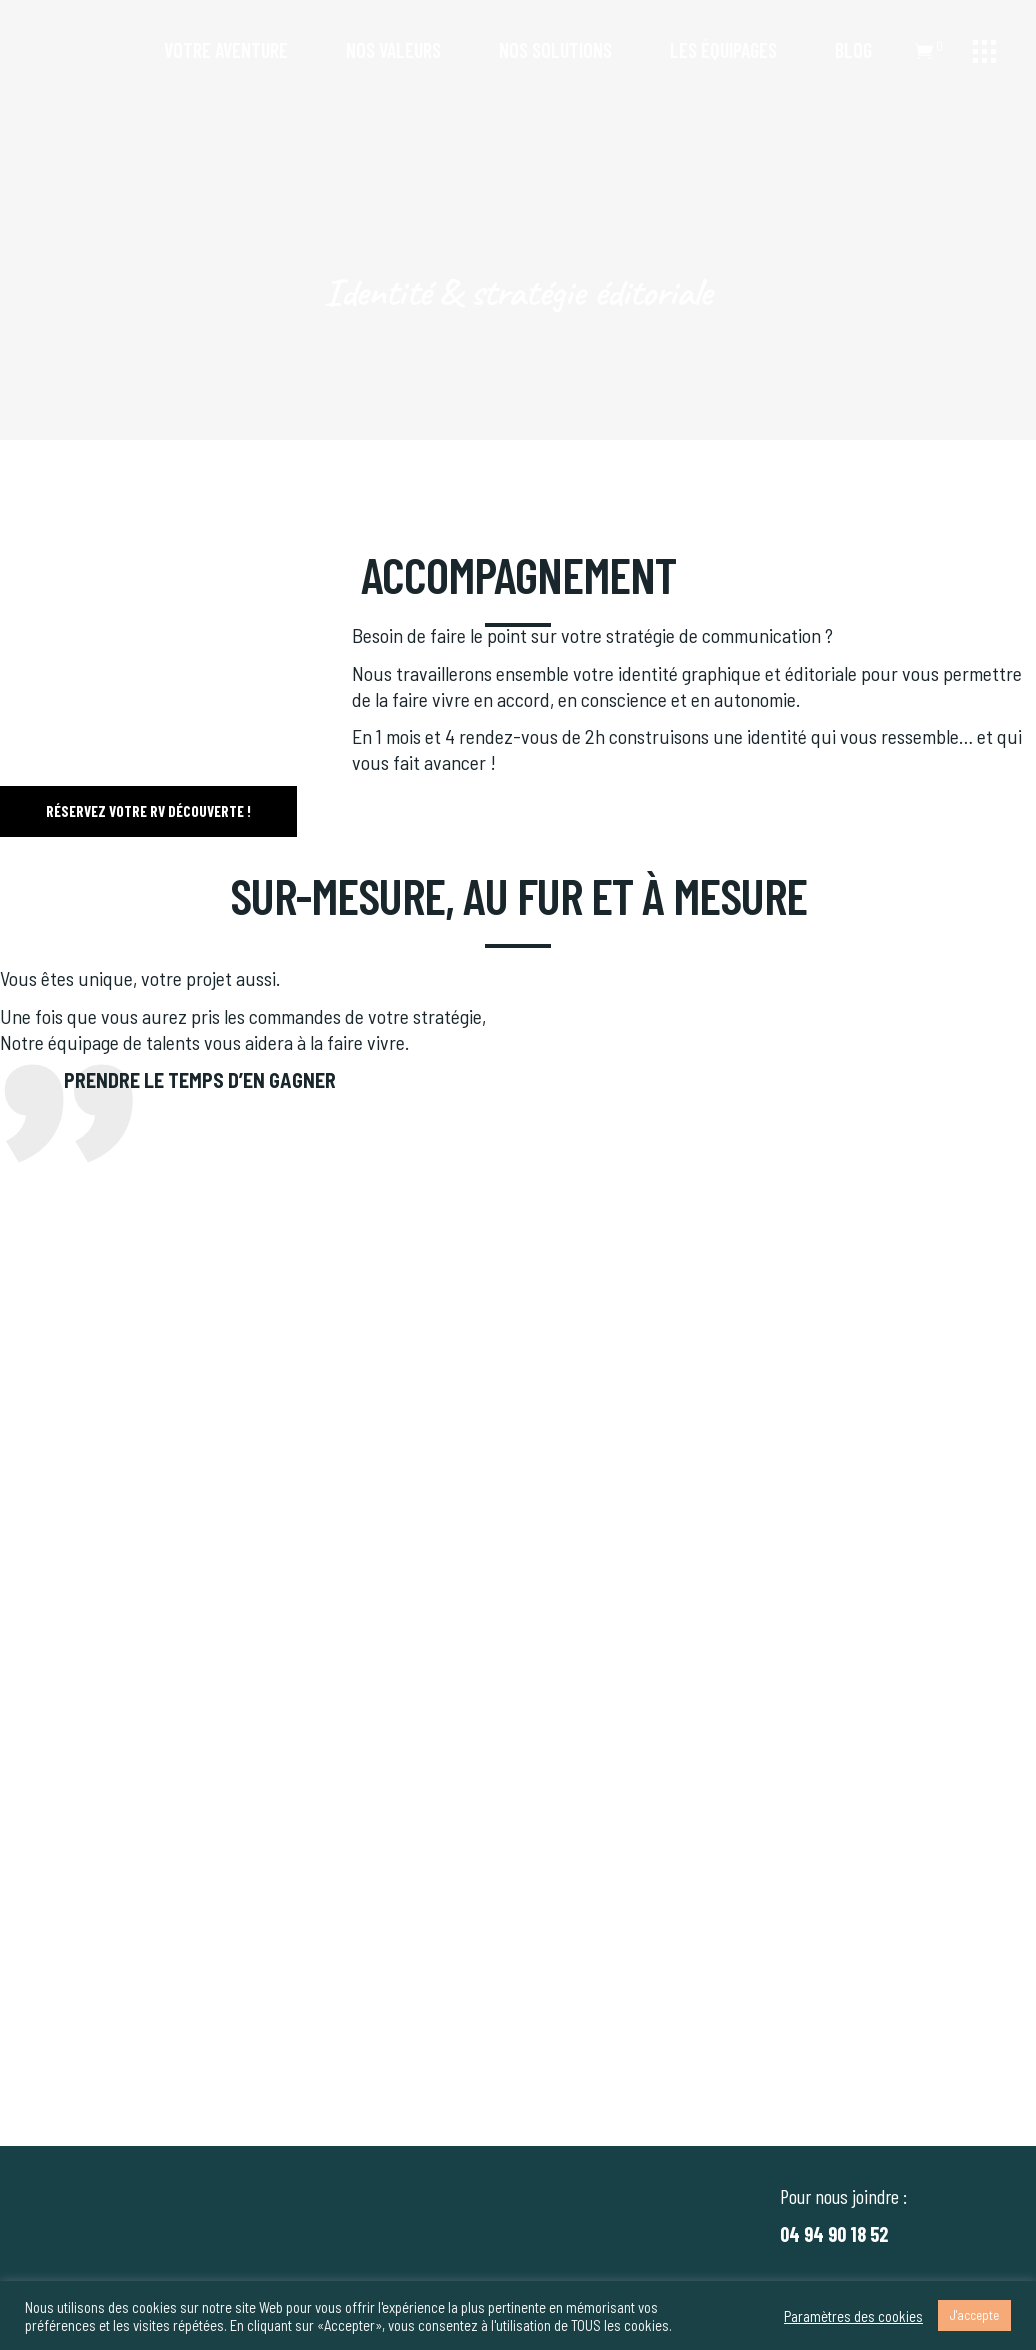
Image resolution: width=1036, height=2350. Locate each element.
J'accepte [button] (974, 2315)
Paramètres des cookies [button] (853, 2316)
